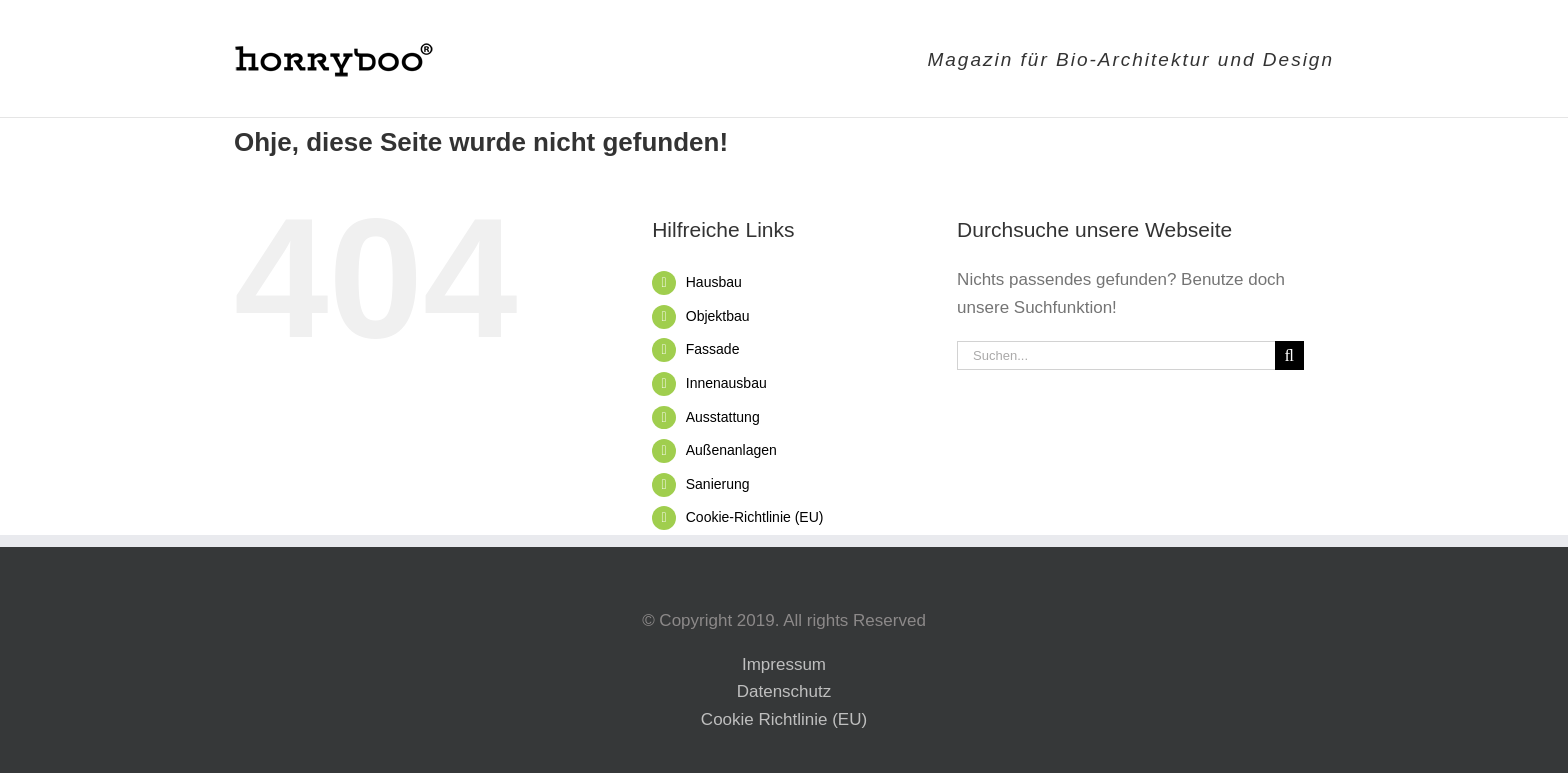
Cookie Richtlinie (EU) (784, 719)
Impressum (784, 664)
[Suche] (1289, 355)
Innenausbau (726, 383)
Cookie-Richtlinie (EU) (755, 517)
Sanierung (718, 484)
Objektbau (718, 316)
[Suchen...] (1116, 355)
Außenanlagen (731, 450)
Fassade (713, 349)
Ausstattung (723, 417)
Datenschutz (784, 691)
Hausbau (714, 282)
